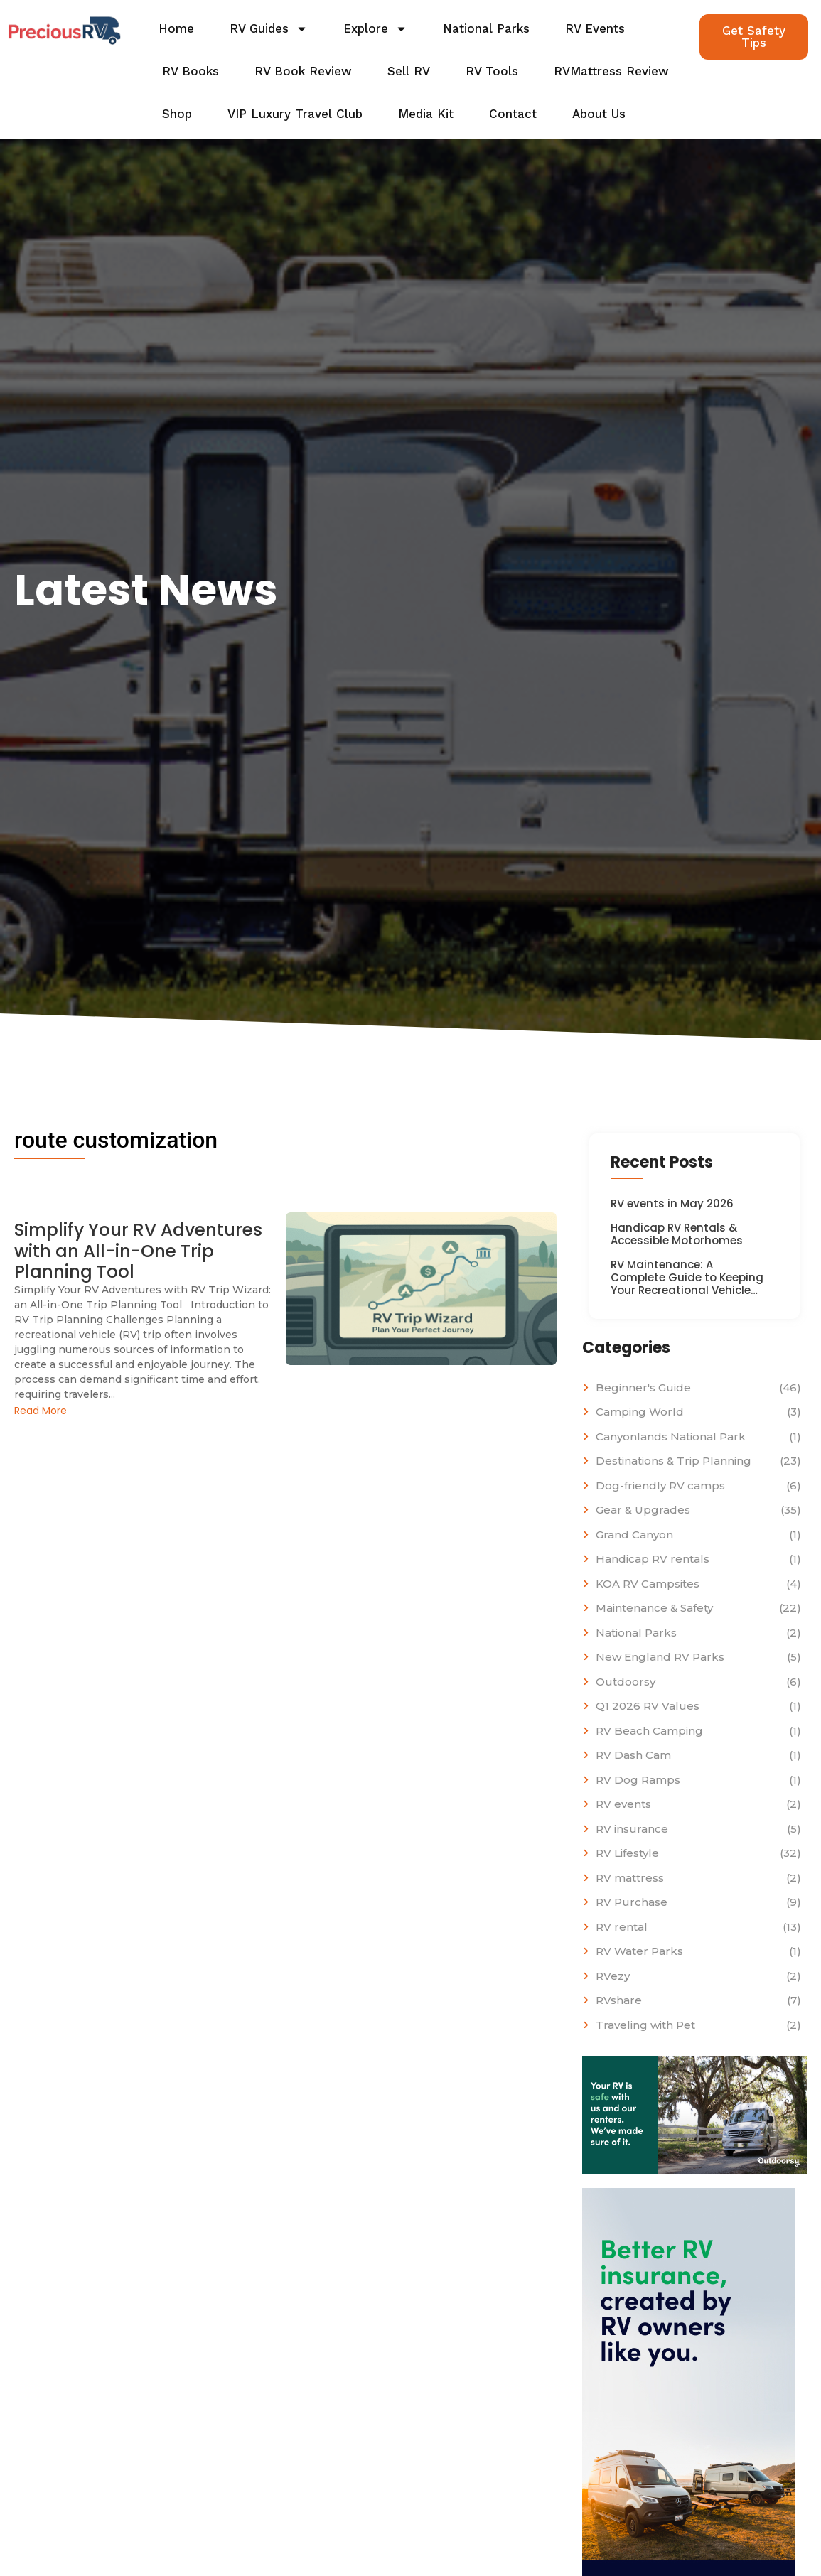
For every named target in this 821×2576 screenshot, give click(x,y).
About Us (599, 114)
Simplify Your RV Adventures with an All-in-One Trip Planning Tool (141, 1251)
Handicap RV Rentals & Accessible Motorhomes (677, 1234)
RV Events (595, 28)
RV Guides (269, 29)
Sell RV (408, 71)
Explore (375, 29)
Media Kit (426, 114)
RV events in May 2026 (672, 1203)
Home (176, 28)
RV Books (190, 71)
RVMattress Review (611, 71)
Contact (513, 114)
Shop (177, 114)
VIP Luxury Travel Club (295, 114)
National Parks (486, 28)
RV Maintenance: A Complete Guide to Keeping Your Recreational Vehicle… (687, 1278)
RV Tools (492, 71)
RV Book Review (303, 71)
